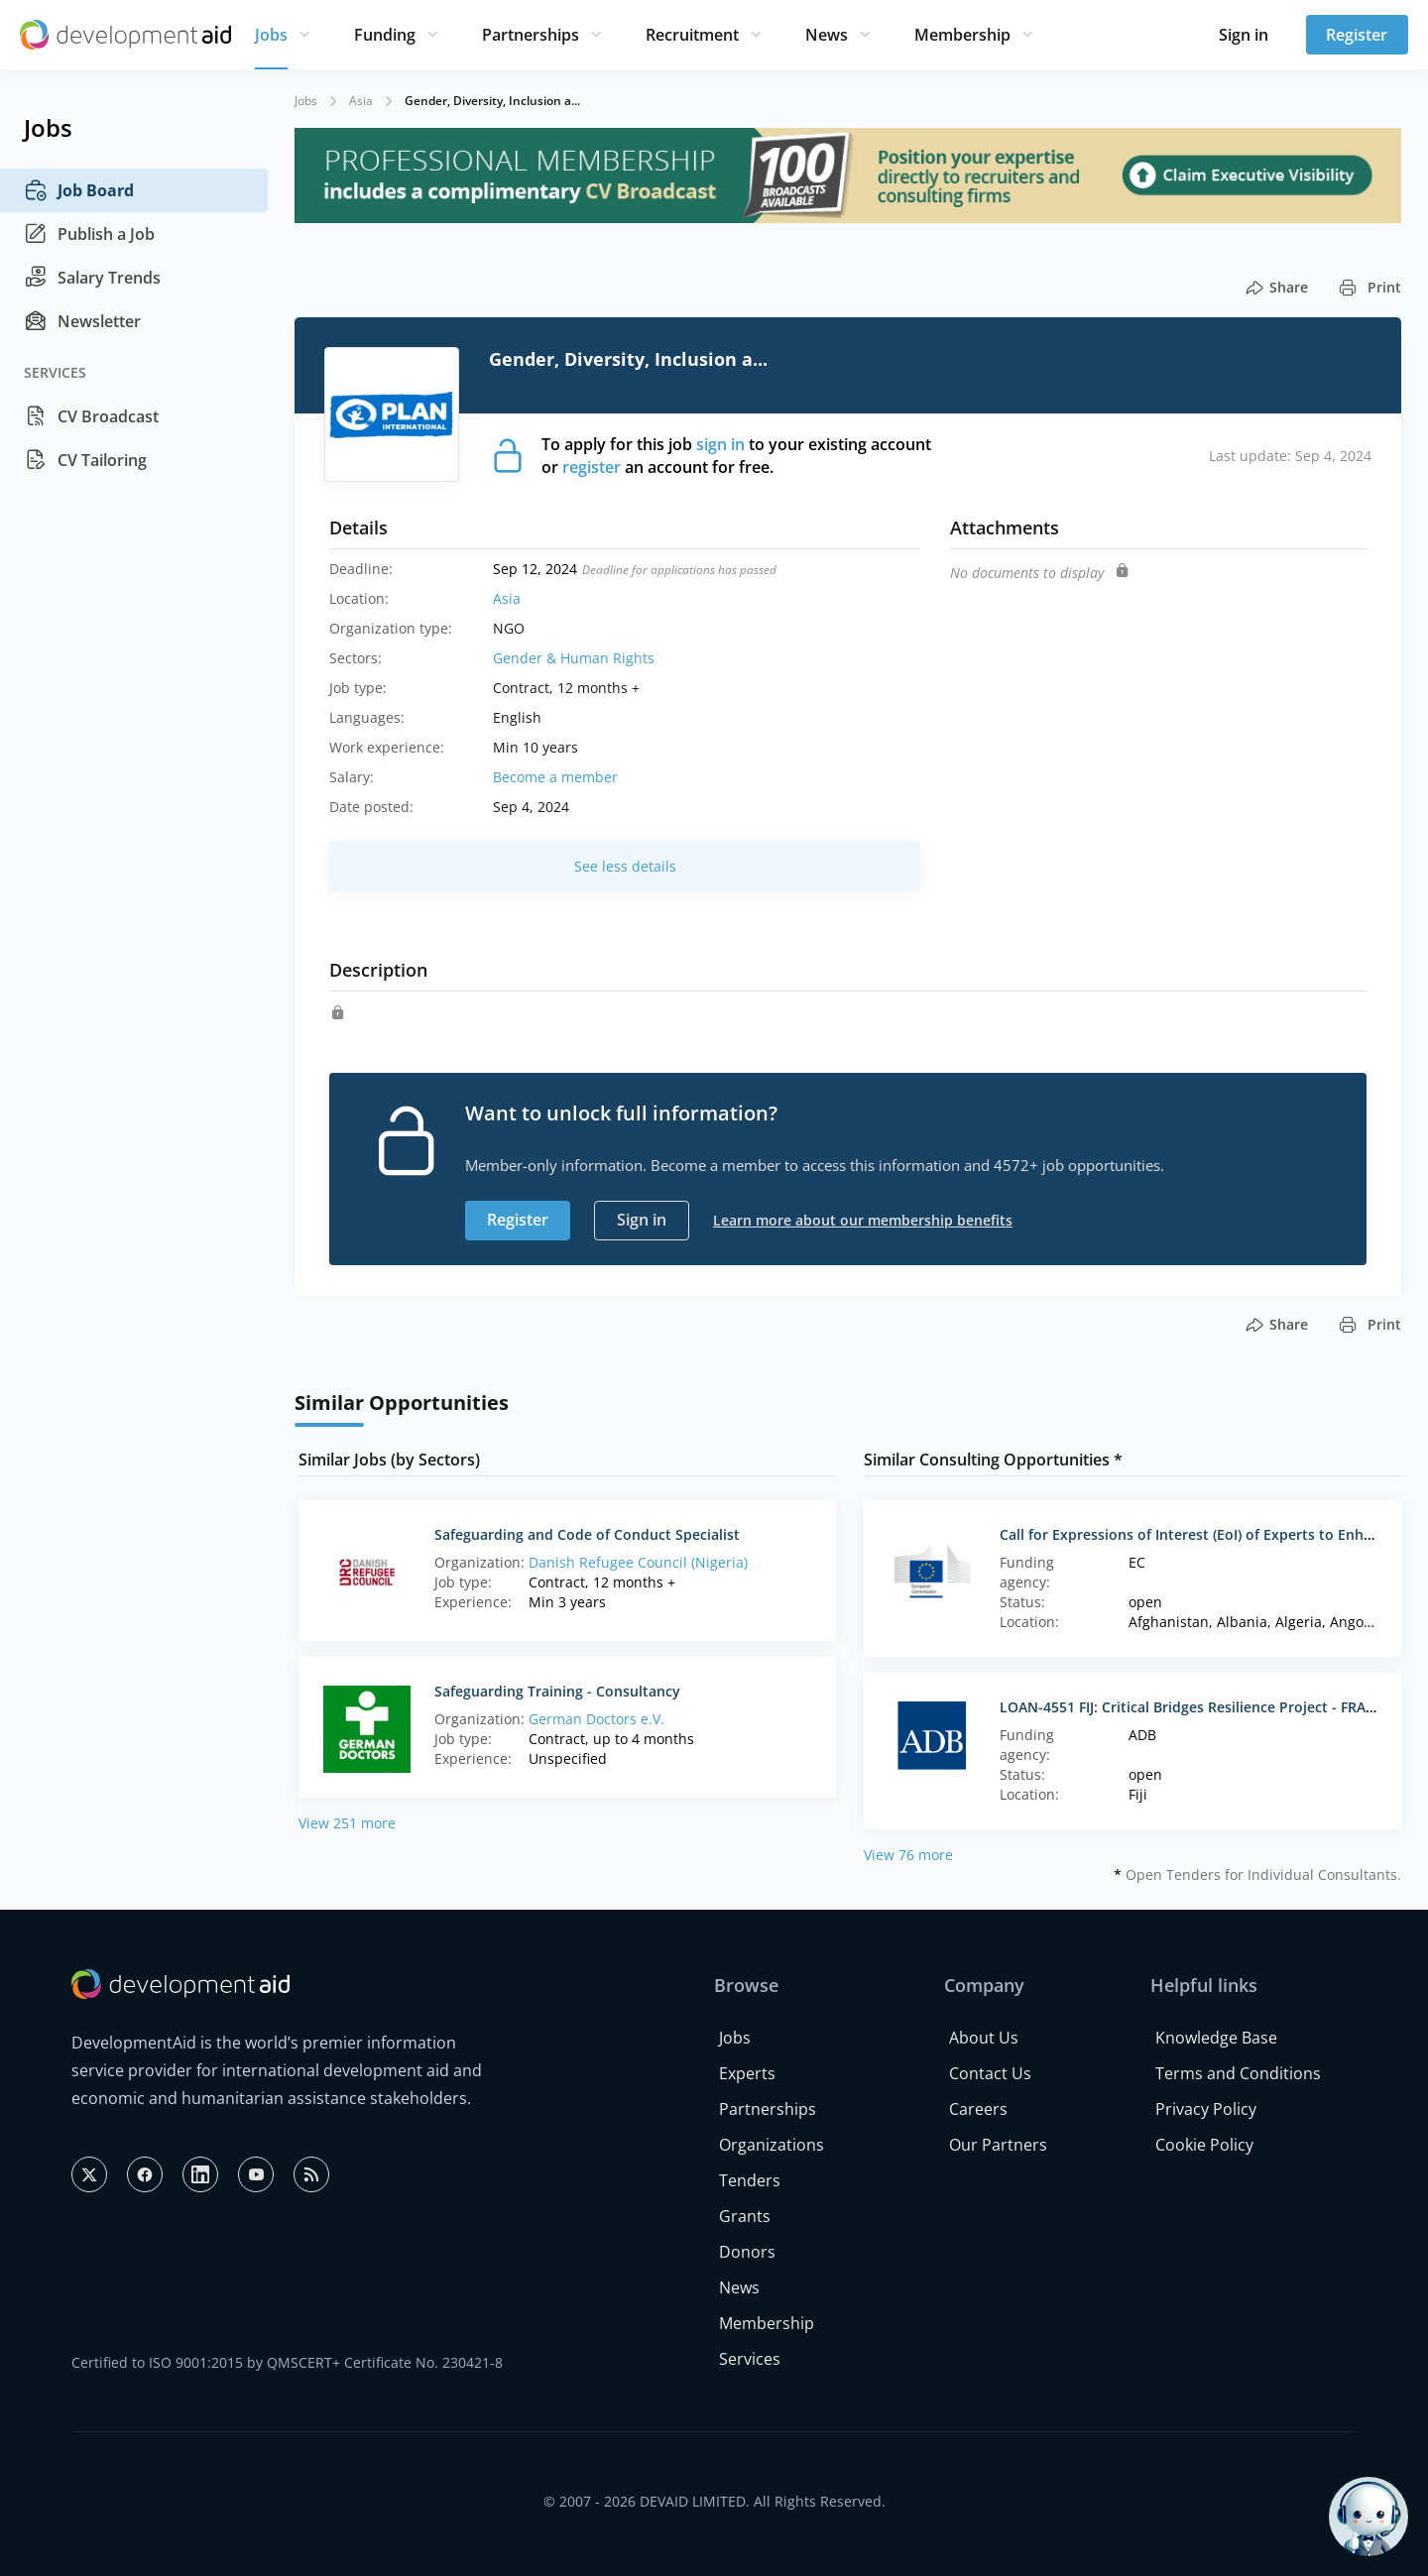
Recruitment (692, 35)
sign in (720, 444)
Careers (978, 2109)
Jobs (271, 35)
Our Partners (998, 2145)
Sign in (1243, 35)
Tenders (749, 2180)
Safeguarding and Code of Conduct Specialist (587, 1534)
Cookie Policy (1204, 2145)
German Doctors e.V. (596, 1718)
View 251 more (347, 1823)
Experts (747, 2073)
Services (749, 2359)
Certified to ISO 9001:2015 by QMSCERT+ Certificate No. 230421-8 (287, 2362)
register (591, 467)
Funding (385, 35)
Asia (361, 100)
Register (1356, 35)
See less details (625, 866)
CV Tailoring (85, 460)
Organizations (771, 2145)
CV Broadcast (91, 416)
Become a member (555, 776)
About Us (983, 2038)
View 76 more (908, 1854)
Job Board (79, 190)
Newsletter (82, 321)
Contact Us (990, 2073)
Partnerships (530, 35)
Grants (745, 2216)
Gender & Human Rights (573, 657)
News (826, 35)
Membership (962, 35)
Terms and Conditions (1238, 2073)
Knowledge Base (1216, 2038)
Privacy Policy (1205, 2109)
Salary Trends (92, 278)
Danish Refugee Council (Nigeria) (638, 1562)
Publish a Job (89, 234)
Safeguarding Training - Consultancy (557, 1691)
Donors (747, 2252)
